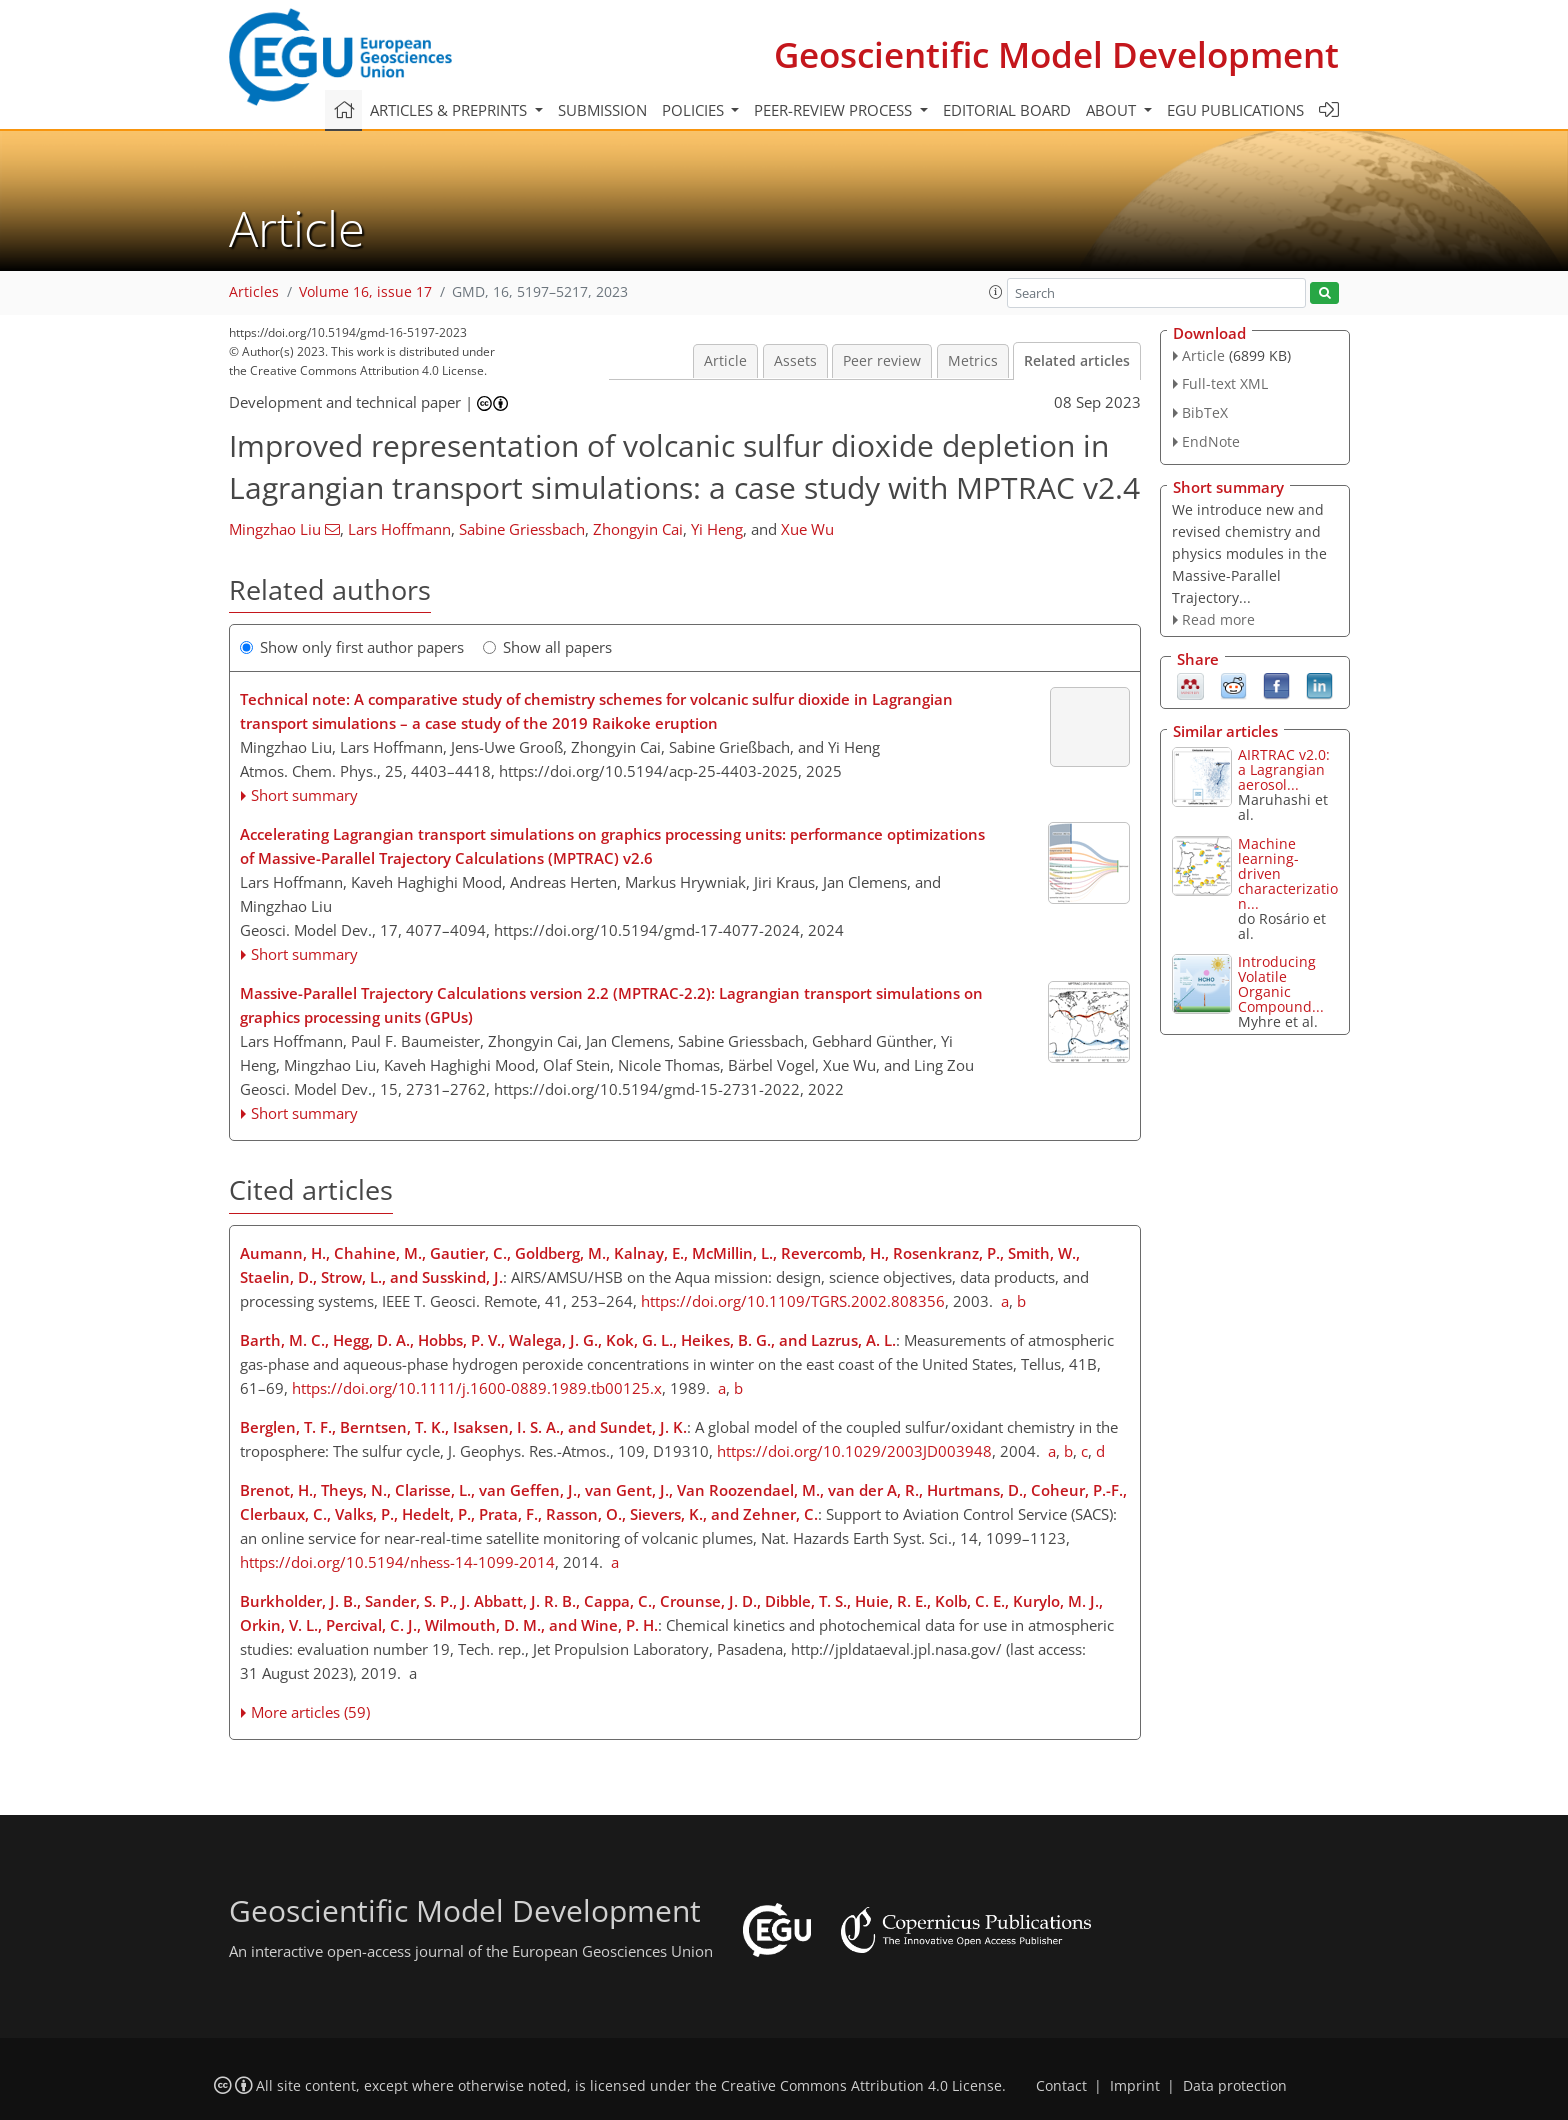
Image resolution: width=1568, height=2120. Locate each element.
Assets (795, 361)
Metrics (973, 361)
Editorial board (1007, 110)
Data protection (1235, 2086)
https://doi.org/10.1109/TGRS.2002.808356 (793, 1301)
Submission (602, 110)
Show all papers (547, 647)
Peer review (882, 361)
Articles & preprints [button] (450, 110)
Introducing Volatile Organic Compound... (1281, 984)
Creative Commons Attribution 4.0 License (861, 2086)
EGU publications (1235, 110)
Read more (1218, 619)
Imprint (1135, 2086)
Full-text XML (1225, 383)
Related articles (1077, 361)
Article (725, 361)
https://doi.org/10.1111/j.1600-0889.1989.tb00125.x (477, 1388)
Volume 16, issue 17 (365, 292)
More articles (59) (310, 1712)
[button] (996, 292)
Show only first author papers (352, 647)
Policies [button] (695, 110)
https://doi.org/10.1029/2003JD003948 (854, 1451)
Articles (254, 292)
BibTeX (1205, 412)
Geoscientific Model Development (1056, 54)
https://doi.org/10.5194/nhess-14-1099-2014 (397, 1562)
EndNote (1211, 441)
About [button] (1113, 110)
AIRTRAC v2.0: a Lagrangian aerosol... (1284, 769)
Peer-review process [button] (835, 110)
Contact (1061, 2086)
